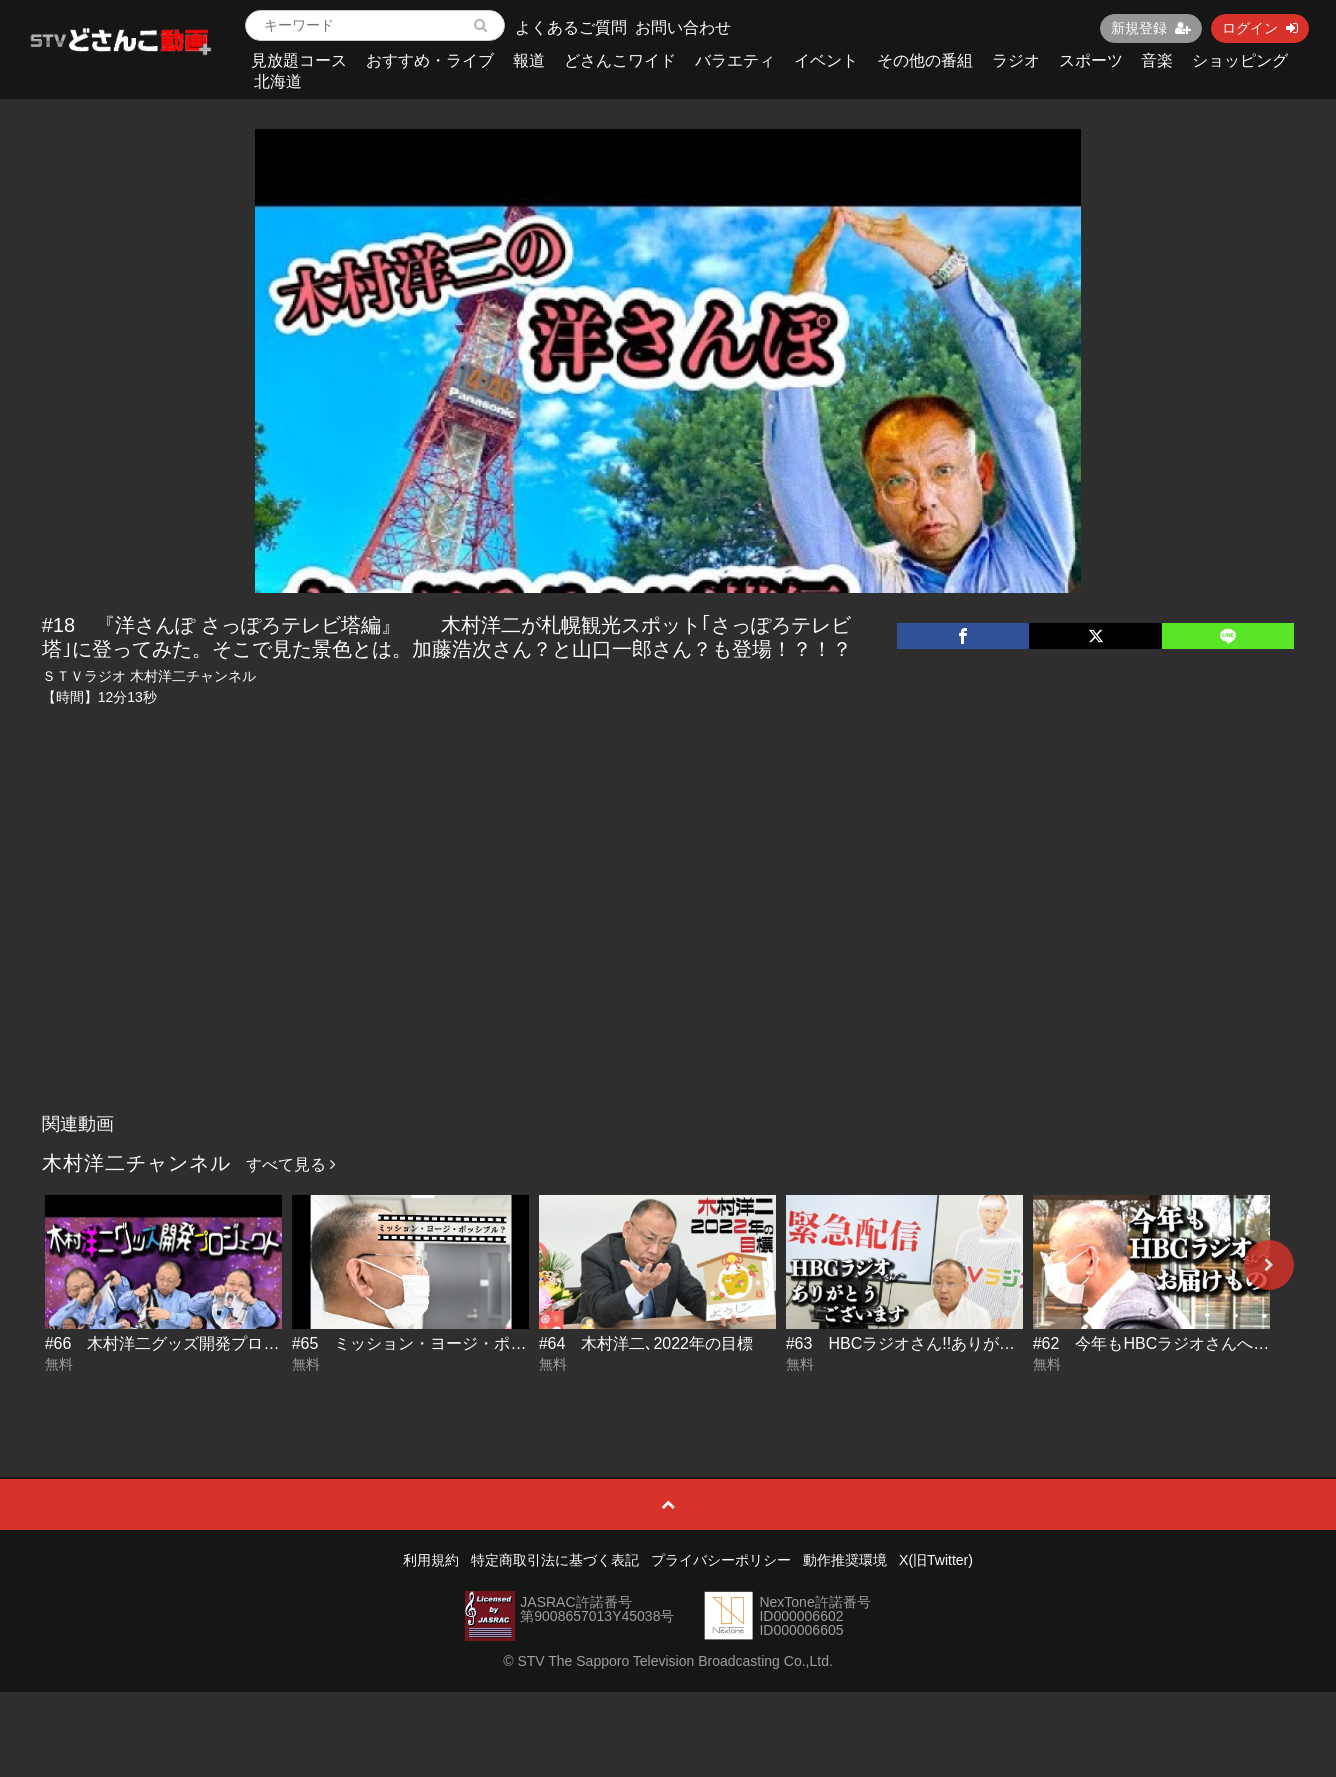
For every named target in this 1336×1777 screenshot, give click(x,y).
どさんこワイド (620, 60)
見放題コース (299, 60)
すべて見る (291, 1164)
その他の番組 (925, 60)
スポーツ (1091, 60)
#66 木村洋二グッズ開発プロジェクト (186, 1343)
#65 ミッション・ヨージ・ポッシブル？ (441, 1343)
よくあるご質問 (571, 27)
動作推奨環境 (845, 1560)
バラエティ (735, 60)
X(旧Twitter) (936, 1560)
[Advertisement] (668, 954)
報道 (529, 60)
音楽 (1157, 60)
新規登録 (1151, 28)
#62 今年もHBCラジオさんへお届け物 (1175, 1343)
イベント (826, 60)
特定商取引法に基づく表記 (555, 1560)
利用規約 (431, 1560)
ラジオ (1016, 60)
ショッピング (1240, 60)
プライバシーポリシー (721, 1560)
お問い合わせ (683, 27)
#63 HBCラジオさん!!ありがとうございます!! (953, 1343)
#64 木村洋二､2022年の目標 (646, 1343)
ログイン (1260, 28)
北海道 (278, 81)
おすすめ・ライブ (430, 60)
